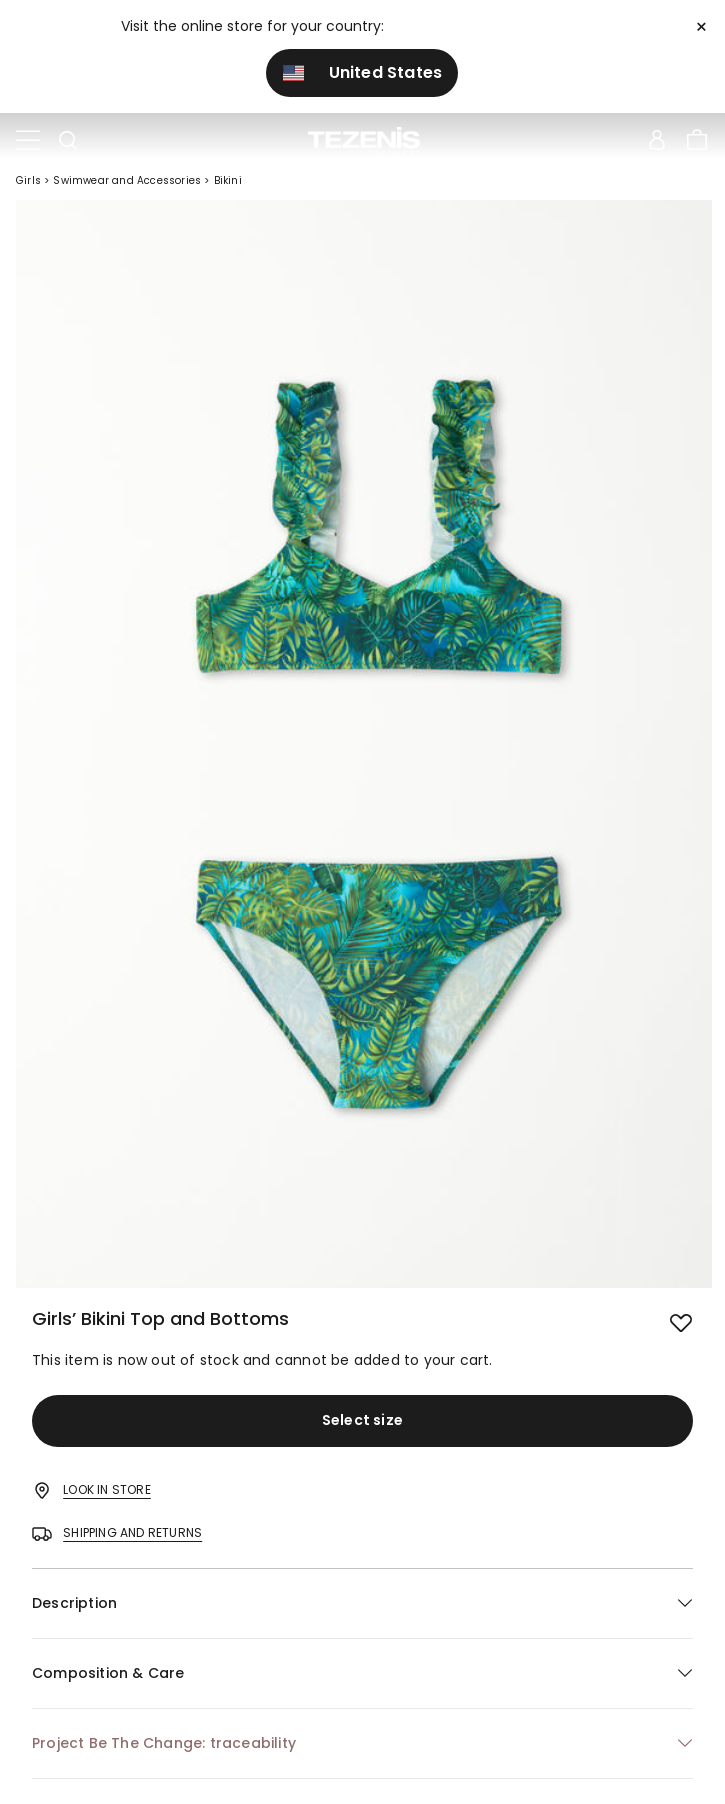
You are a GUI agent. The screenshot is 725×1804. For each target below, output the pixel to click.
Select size (362, 1420)
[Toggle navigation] (28, 141)
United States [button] (363, 72)
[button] (362, 1603)
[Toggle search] (68, 141)
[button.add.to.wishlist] (681, 1321)
